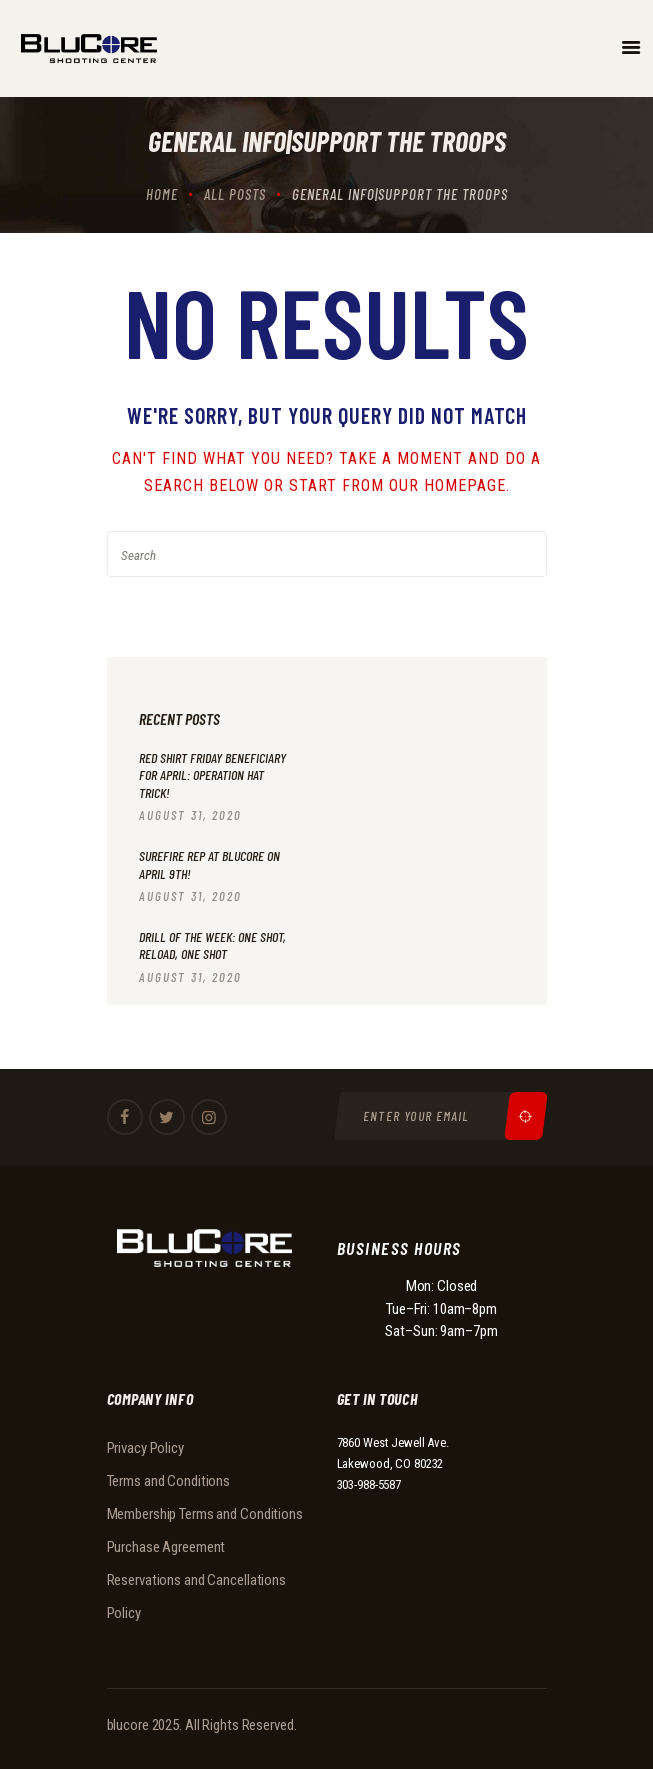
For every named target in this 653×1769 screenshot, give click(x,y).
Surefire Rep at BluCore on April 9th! (209, 864)
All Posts (235, 194)
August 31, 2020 (190, 815)
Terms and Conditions (169, 1481)
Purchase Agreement (166, 1547)
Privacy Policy (145, 1448)
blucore (128, 1725)
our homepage (447, 485)
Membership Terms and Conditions (205, 1514)
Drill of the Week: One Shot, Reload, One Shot (212, 945)
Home (162, 194)
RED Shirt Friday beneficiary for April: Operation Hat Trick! (212, 775)
